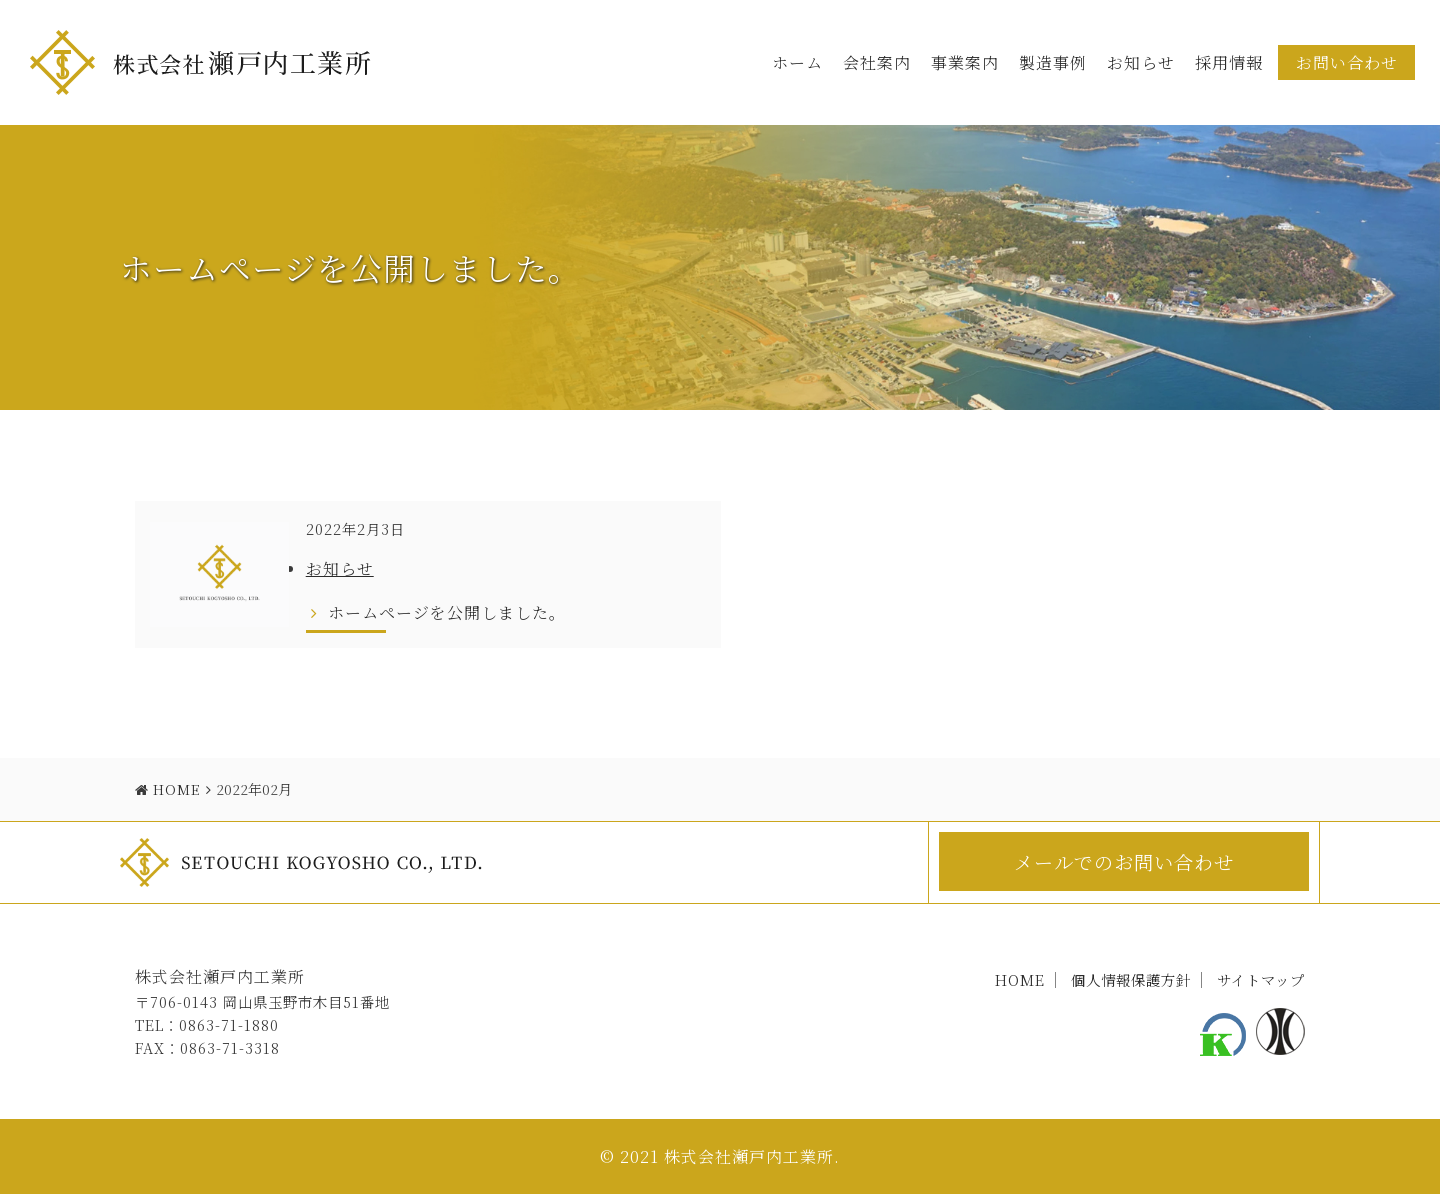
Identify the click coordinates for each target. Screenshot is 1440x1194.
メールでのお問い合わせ (1124, 861)
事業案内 (965, 62)
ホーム (797, 62)
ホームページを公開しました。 (440, 611)
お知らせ (1141, 62)
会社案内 (877, 62)
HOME (1020, 979)
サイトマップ (1261, 979)
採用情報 (1229, 62)
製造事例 (1053, 62)
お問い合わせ (1347, 62)
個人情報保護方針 (1131, 979)
